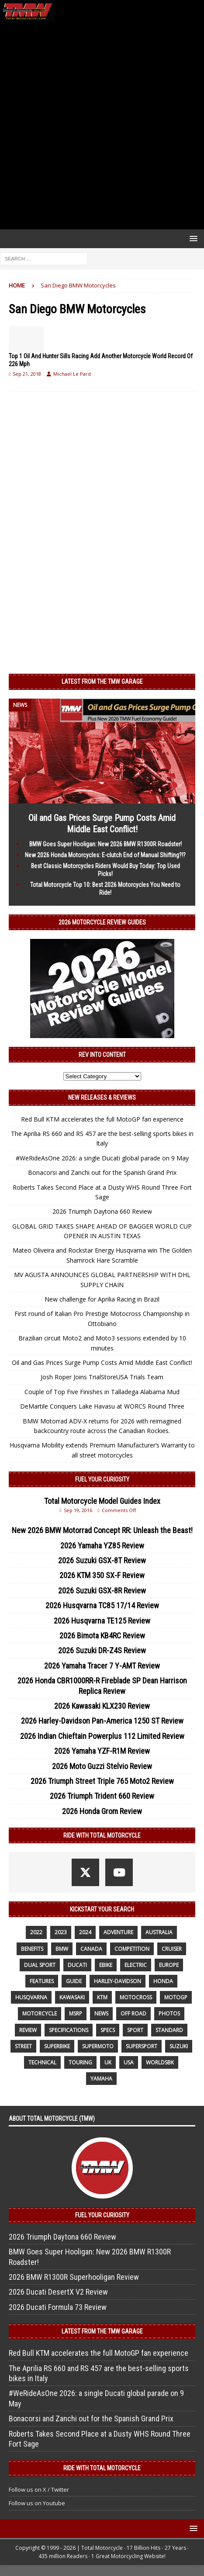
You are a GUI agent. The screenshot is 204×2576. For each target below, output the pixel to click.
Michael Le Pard (72, 373)
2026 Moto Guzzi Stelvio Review (102, 1766)
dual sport (39, 1965)
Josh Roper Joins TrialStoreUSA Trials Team (102, 1377)
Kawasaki (72, 1997)
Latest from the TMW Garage (102, 681)
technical (42, 2062)
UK (107, 2062)
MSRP (75, 2013)
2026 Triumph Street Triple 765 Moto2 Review (102, 1781)
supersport (141, 2046)
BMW (61, 1949)
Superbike (57, 2046)
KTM (102, 1997)
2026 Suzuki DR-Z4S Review (102, 1650)
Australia (159, 1932)
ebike (105, 1965)
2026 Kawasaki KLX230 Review (102, 1705)
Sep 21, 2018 (27, 373)
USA (129, 2062)
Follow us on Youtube (37, 2503)
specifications (68, 2030)
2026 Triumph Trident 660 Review (102, 1795)
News (101, 2013)
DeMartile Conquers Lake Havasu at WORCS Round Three (102, 1406)
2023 (61, 1932)
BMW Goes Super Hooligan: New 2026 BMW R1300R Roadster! (105, 844)
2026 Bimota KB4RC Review (102, 1635)
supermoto (98, 2046)
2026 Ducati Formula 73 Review (58, 2307)
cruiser (172, 1949)
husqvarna (31, 1997)
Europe (169, 1965)
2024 (85, 1932)
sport (135, 2030)
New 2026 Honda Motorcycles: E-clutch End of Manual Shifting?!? (105, 855)
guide (74, 1981)
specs (107, 2030)
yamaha (101, 2078)
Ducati (77, 1965)
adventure (118, 1932)
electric (135, 1965)
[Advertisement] (102, 126)
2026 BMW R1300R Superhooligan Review (74, 2277)
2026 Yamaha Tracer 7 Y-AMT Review (102, 1665)
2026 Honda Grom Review (102, 1811)
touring (80, 2062)
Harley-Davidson (117, 1981)
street (23, 2046)
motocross (136, 1997)
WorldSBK (160, 2062)
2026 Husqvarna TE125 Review (102, 1620)
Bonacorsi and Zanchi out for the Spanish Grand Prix (102, 1172)
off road (133, 2013)
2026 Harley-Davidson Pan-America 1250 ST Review (102, 1720)
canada (91, 1949)
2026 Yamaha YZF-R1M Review (102, 1750)
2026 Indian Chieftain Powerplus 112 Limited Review (102, 1736)
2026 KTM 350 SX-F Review (102, 1575)
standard (169, 2030)
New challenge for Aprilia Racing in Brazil (102, 1299)
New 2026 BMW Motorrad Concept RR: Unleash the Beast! (102, 1530)
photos (169, 2013)
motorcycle (39, 2013)
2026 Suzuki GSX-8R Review (102, 1590)
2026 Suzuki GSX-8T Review (102, 1560)
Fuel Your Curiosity (102, 1479)
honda (163, 1981)
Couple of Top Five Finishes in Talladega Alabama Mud (102, 1392)
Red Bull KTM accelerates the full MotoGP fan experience (102, 1119)
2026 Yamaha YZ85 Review (102, 1545)
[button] (192, 238)
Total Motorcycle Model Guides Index (102, 1501)
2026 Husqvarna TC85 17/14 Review (102, 1605)
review (28, 2030)
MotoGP (175, 1997)
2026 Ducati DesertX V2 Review (58, 2291)
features (42, 1981)
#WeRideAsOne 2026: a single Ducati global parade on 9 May (102, 1158)
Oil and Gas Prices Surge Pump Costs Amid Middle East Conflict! (102, 1362)
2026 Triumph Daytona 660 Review (102, 1211)
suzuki (178, 2046)
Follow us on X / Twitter (39, 2489)
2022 (36, 1932)
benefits (32, 1949)
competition (131, 1949)
